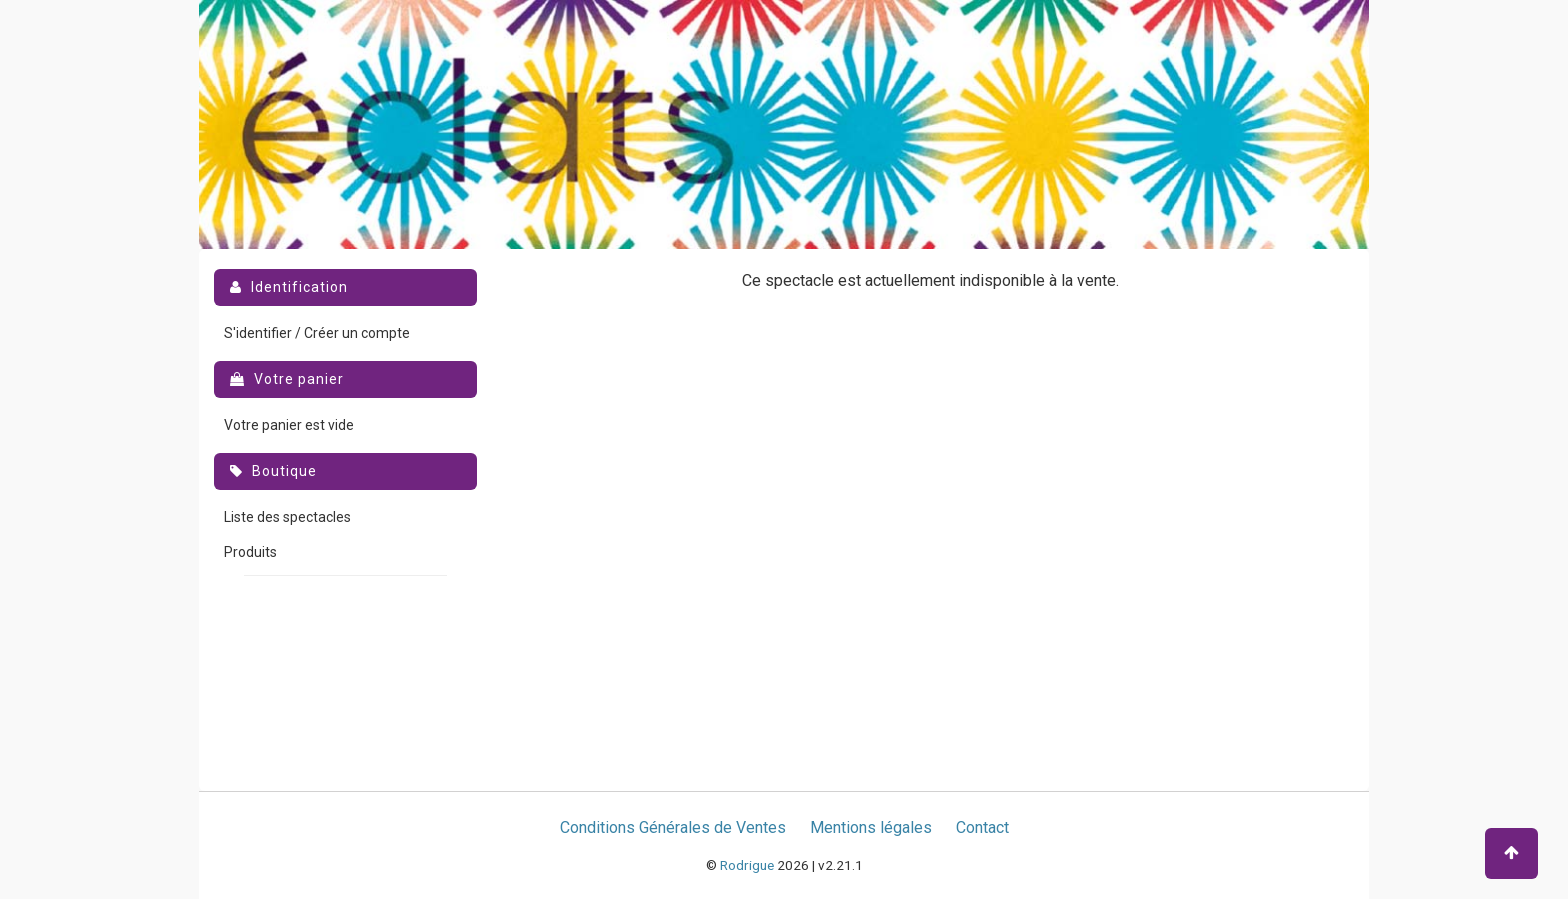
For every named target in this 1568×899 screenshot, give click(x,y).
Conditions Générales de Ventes (673, 827)
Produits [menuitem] (250, 552)
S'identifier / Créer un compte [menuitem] (317, 333)
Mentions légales (871, 827)
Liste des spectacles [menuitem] (287, 517)
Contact (982, 827)
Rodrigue (747, 865)
